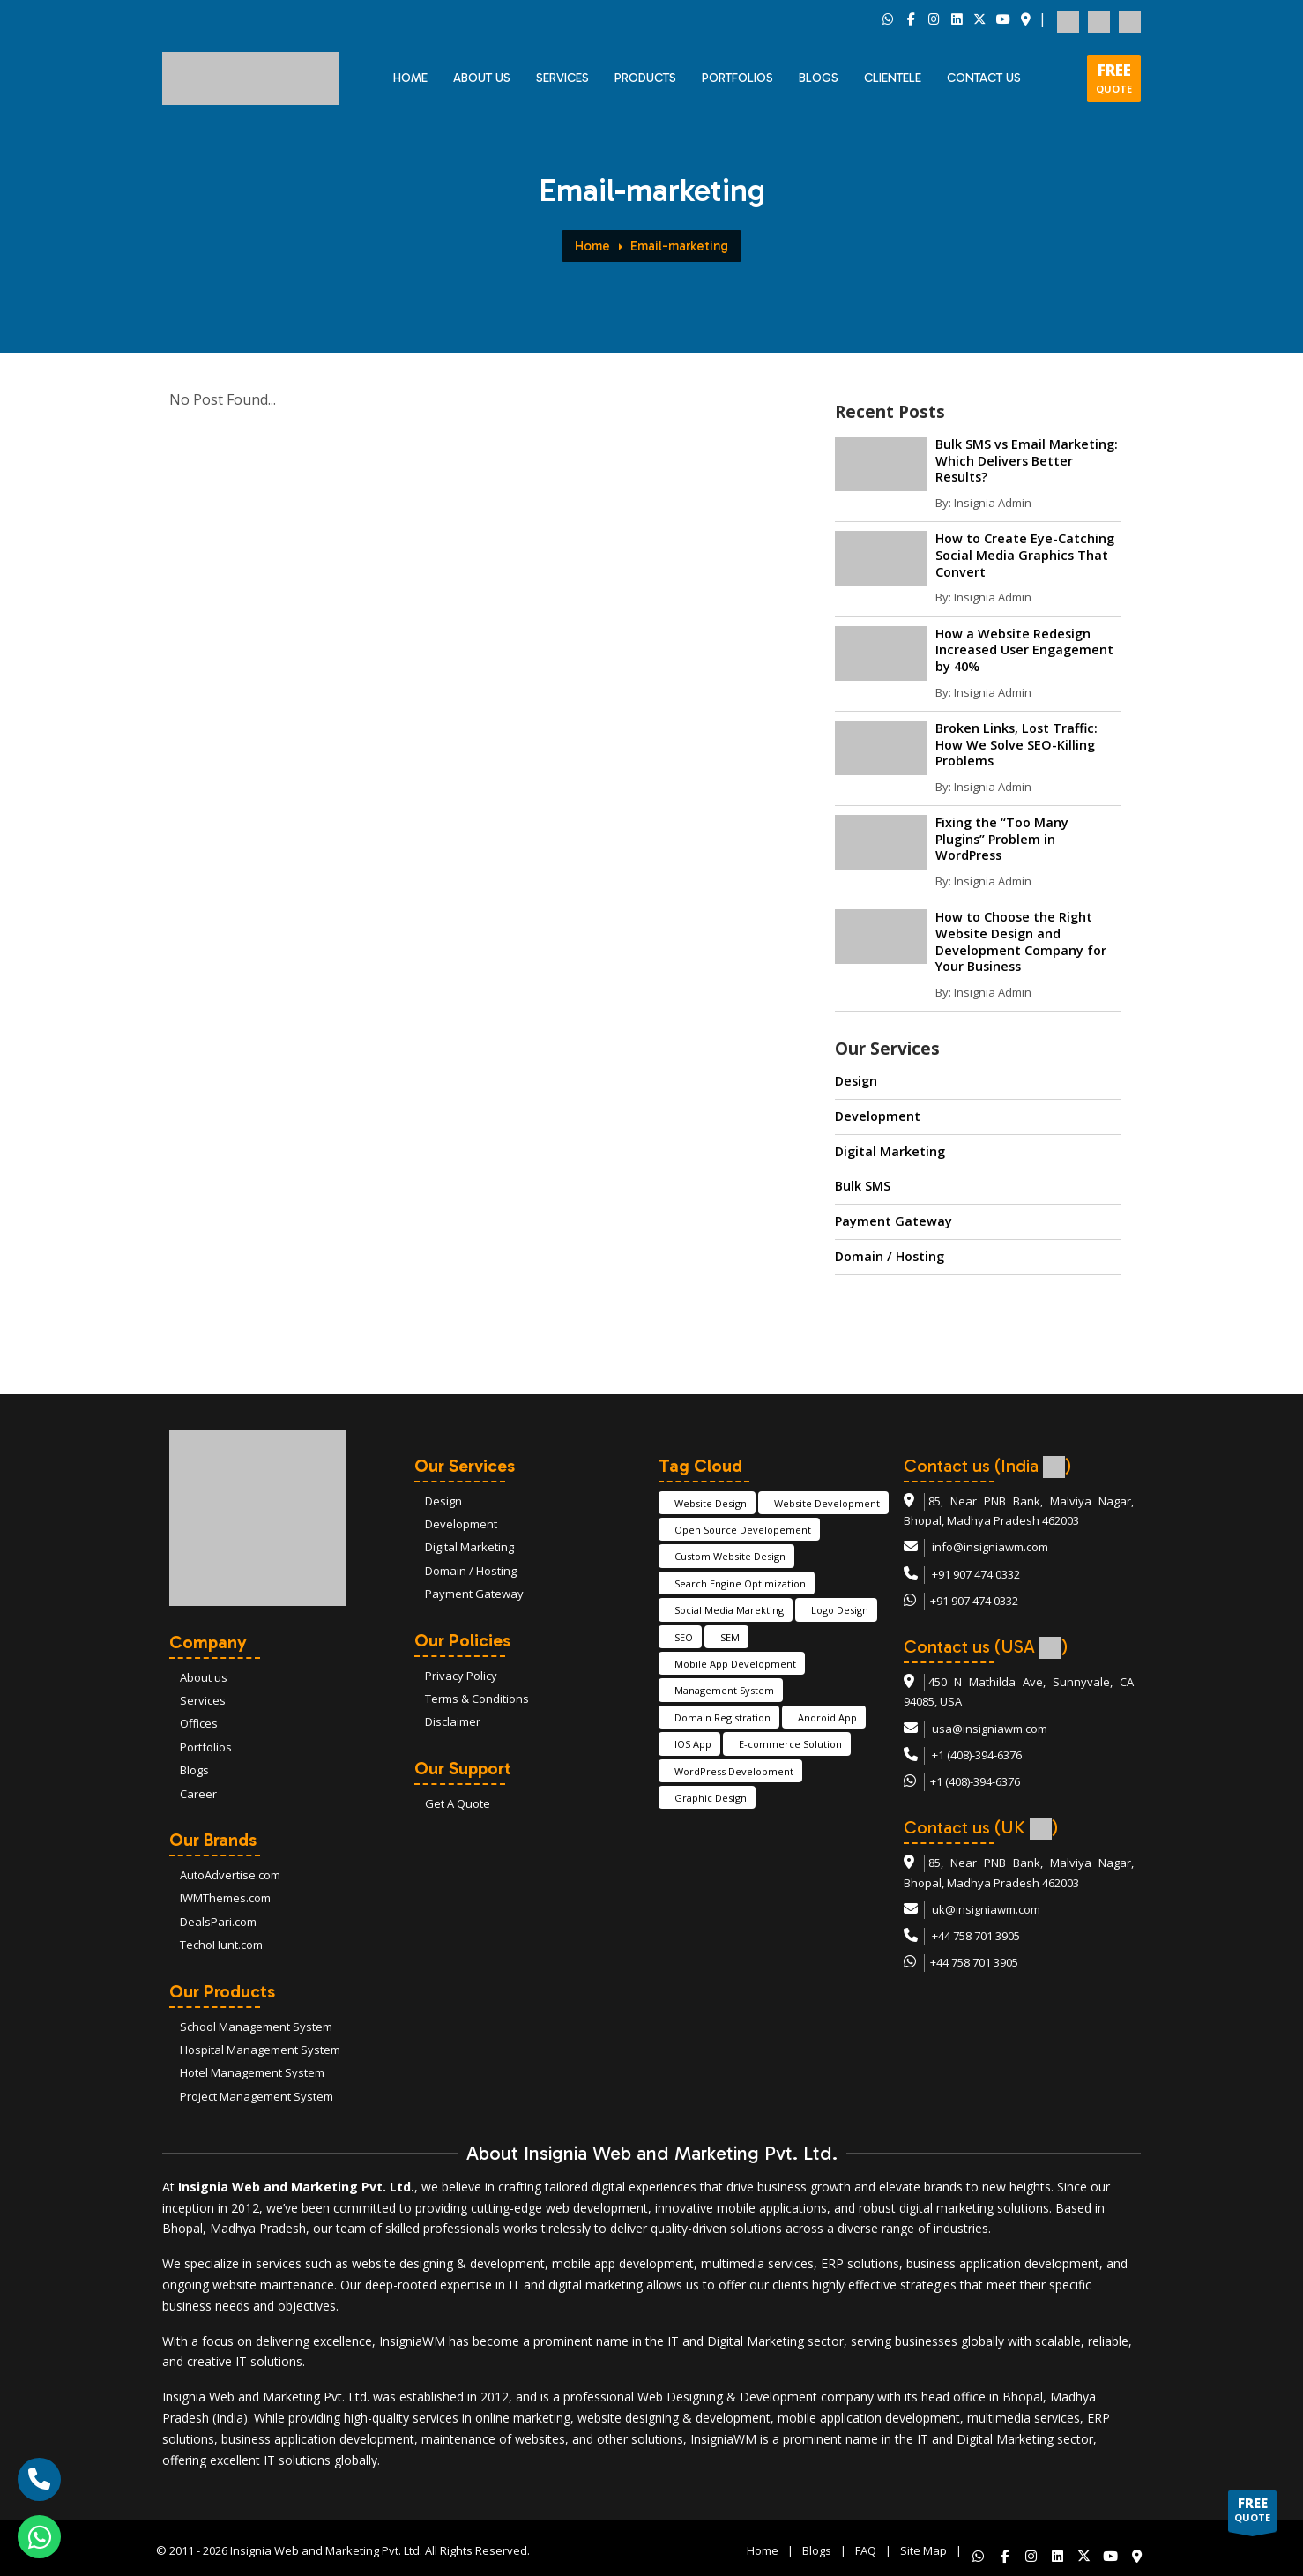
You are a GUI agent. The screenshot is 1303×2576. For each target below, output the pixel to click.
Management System (724, 1690)
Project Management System (256, 2096)
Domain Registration (722, 1717)
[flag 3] (1130, 19)
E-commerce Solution (790, 1744)
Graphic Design (710, 1797)
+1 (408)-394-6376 (977, 1755)
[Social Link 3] (933, 20)
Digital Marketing (890, 1151)
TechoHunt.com (221, 1945)
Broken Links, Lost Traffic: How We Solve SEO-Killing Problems (1016, 744)
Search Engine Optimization (740, 1583)
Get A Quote (457, 1803)
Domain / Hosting (889, 1256)
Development (877, 1116)
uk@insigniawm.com (986, 1909)
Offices (199, 1723)
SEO (683, 1637)
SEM (730, 1637)
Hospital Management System (260, 2049)
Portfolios (206, 1747)
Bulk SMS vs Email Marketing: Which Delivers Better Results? (1026, 460)
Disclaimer (452, 1721)
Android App (827, 1717)
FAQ (865, 2548)
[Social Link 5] (979, 20)
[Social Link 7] (1025, 20)
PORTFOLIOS (737, 78)
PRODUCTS (645, 78)
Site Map (923, 2548)
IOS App (692, 1744)
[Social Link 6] (1002, 20)
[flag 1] (1068, 19)
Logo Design (839, 1610)
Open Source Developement (742, 1529)
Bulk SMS (862, 1185)
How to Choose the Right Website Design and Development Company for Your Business (1020, 941)
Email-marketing (679, 246)
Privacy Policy (461, 1676)
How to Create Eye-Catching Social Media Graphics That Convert (1024, 554)
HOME (410, 78)
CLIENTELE (892, 78)
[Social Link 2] (910, 20)
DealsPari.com (218, 1922)
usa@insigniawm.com (989, 1728)
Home (592, 246)
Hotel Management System (252, 2072)
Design (856, 1080)
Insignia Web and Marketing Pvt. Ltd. (326, 2548)
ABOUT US (481, 78)
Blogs (194, 1770)
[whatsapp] (39, 2536)
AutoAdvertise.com (230, 1875)
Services (562, 78)
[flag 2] (1099, 19)
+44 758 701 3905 (976, 1936)
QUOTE (1114, 77)
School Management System (256, 2027)
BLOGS (818, 78)
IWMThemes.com (225, 1898)
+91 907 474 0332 (976, 1574)
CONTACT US (984, 78)
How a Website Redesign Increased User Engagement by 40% (1024, 650)
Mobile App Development (735, 1663)
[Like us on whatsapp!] (975, 2548)
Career (198, 1794)
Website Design (710, 1503)
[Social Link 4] (956, 20)
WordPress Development (733, 1771)
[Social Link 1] (887, 20)
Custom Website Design (730, 1556)
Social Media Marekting (729, 1610)
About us (203, 1677)
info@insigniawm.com (990, 1547)
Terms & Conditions (477, 1698)
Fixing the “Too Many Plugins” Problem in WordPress (1001, 838)
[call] (39, 2479)
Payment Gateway (893, 1221)
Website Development (827, 1503)
